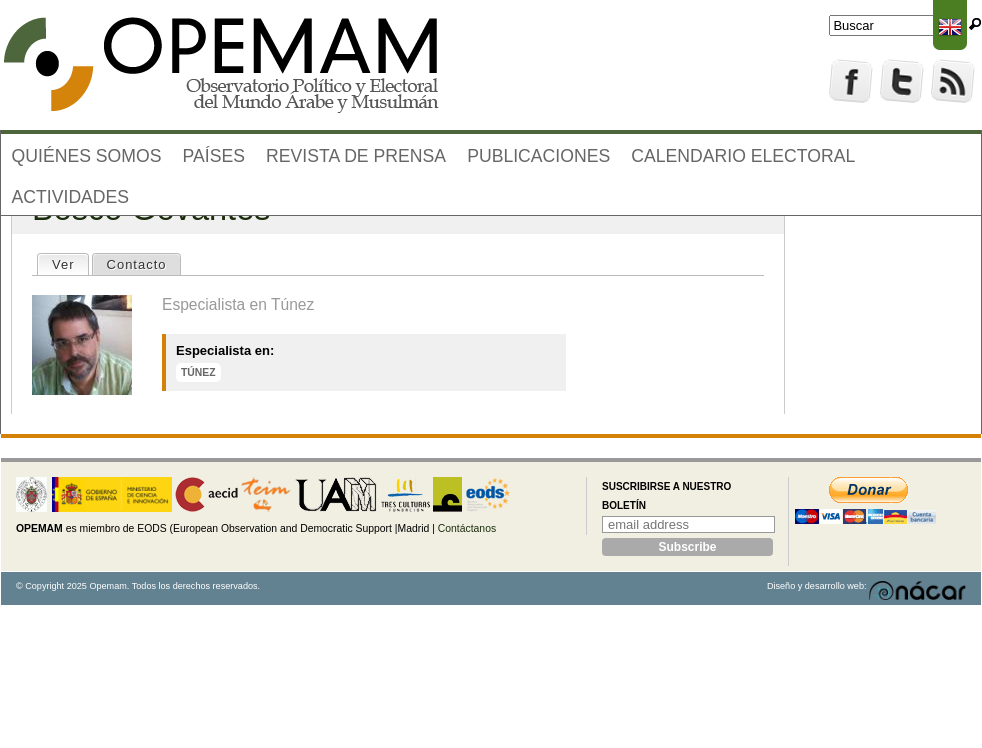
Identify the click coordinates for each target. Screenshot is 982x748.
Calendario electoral (743, 156)
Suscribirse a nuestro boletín (666, 496)
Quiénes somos (87, 156)
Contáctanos (467, 528)
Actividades (71, 197)
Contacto (137, 264)
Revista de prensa (356, 156)
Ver (70, 263)
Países (214, 156)
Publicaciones (538, 156)
